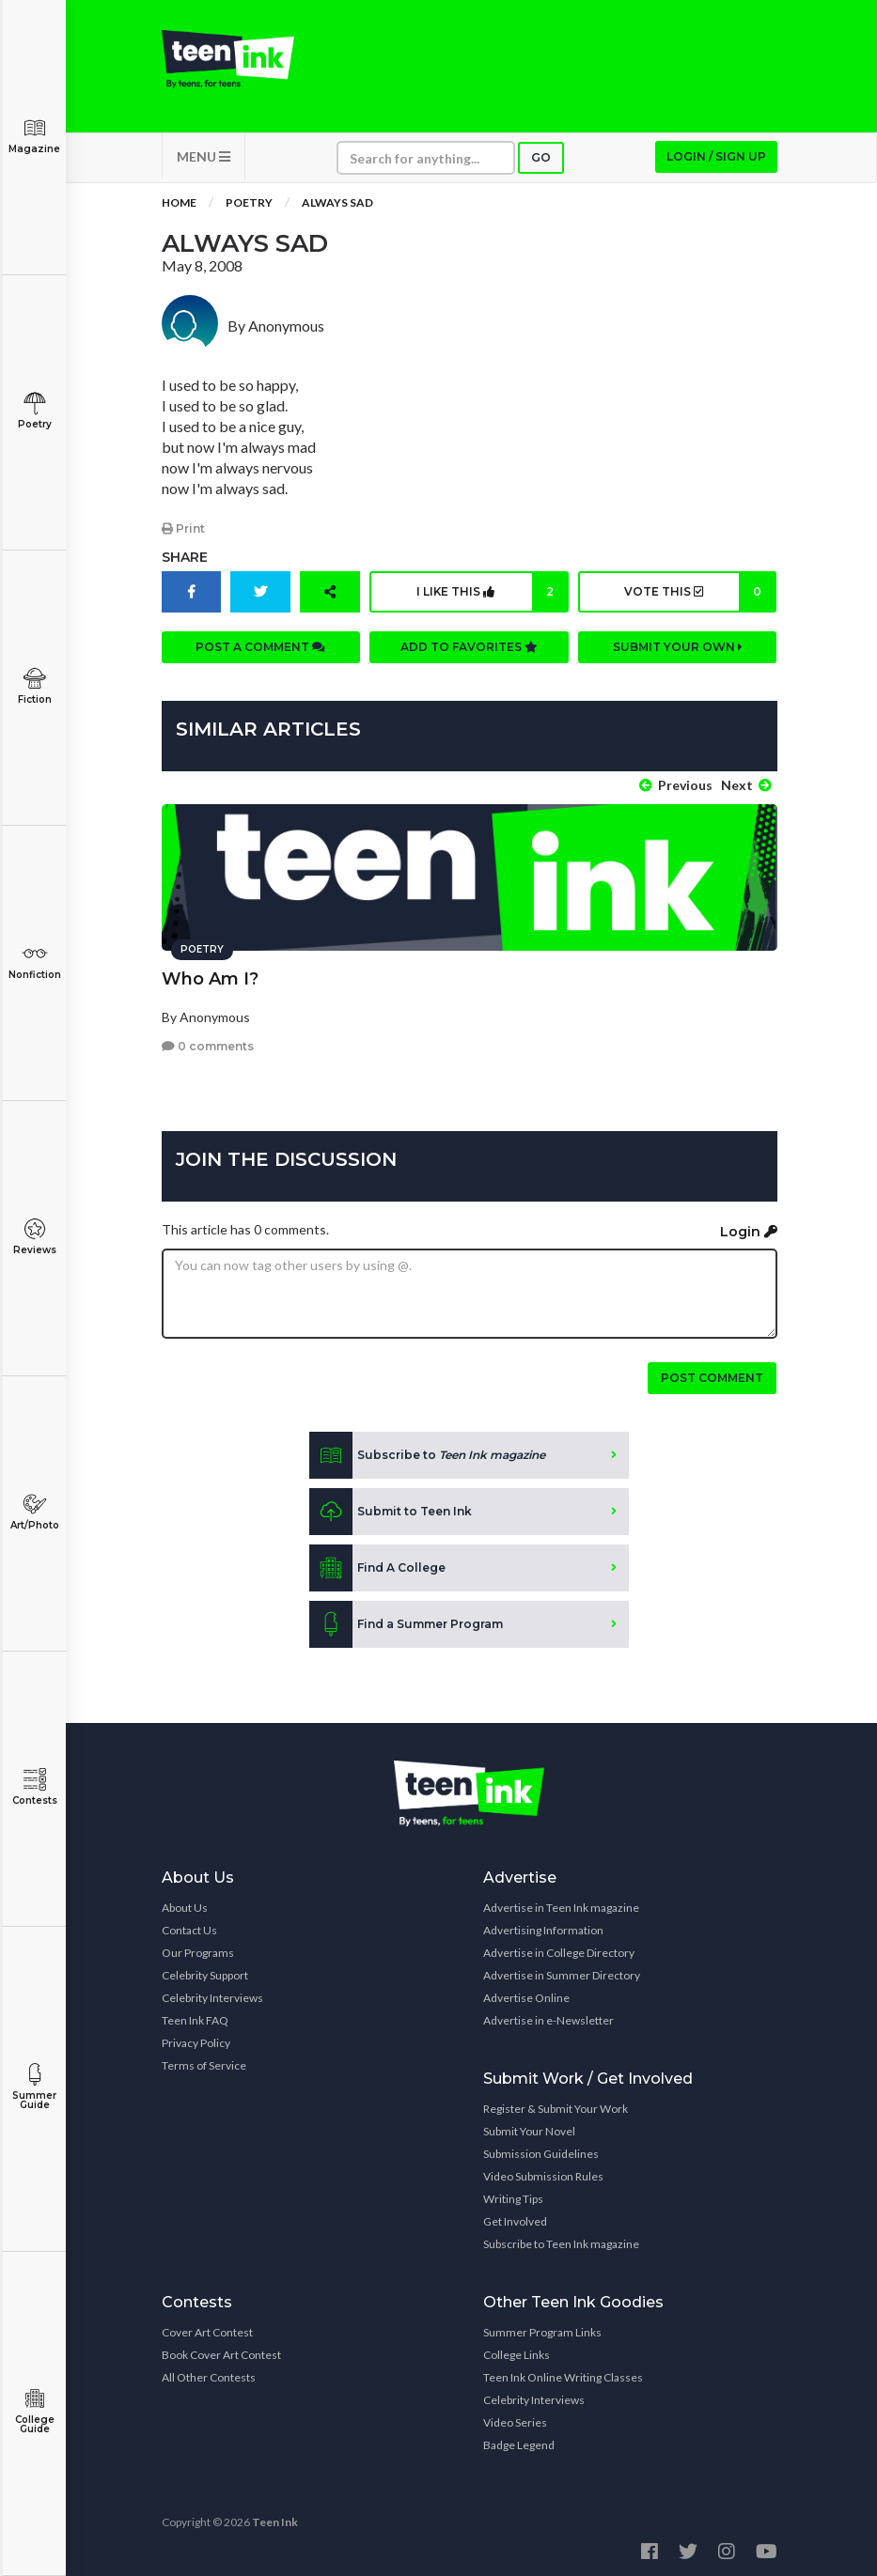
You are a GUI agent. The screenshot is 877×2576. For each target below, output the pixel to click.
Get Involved (515, 2219)
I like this (491, 594)
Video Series (515, 2420)
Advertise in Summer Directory (561, 1973)
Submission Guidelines (541, 2152)
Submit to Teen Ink (390, 1509)
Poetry (34, 411)
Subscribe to (427, 1453)
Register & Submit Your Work (555, 2107)
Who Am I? (210, 976)
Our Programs (198, 1951)
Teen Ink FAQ (195, 2018)
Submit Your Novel (529, 2129)
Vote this (699, 594)
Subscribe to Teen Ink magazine (561, 2242)
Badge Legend (519, 2443)
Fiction (34, 686)
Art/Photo (34, 1512)
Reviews (34, 1237)
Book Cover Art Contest (221, 2353)
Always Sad (337, 206)
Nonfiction (34, 961)
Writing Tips (513, 2197)
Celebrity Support (205, 1973)
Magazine (34, 135)
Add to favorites (469, 650)
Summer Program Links (542, 2330)
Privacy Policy (196, 2041)
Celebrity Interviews (212, 1996)
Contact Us (189, 1928)
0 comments (208, 1044)
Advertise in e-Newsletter (548, 2018)
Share (185, 559)
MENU (203, 160)
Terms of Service (204, 2063)
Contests (34, 1787)
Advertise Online (526, 1996)
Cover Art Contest (207, 2330)
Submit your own (678, 650)
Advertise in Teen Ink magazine (561, 1906)
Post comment (712, 1376)
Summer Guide (34, 2087)
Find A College (377, 1566)
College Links (516, 2353)
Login (748, 1228)
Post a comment (260, 650)
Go (541, 161)
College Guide (34, 2411)
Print (183, 531)
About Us (185, 1906)
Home (179, 206)
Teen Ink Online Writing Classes (563, 2375)
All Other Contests (209, 2375)
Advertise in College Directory (558, 1951)
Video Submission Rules (543, 2174)
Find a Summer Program (406, 1622)
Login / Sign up (716, 160)
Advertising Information (543, 1928)
